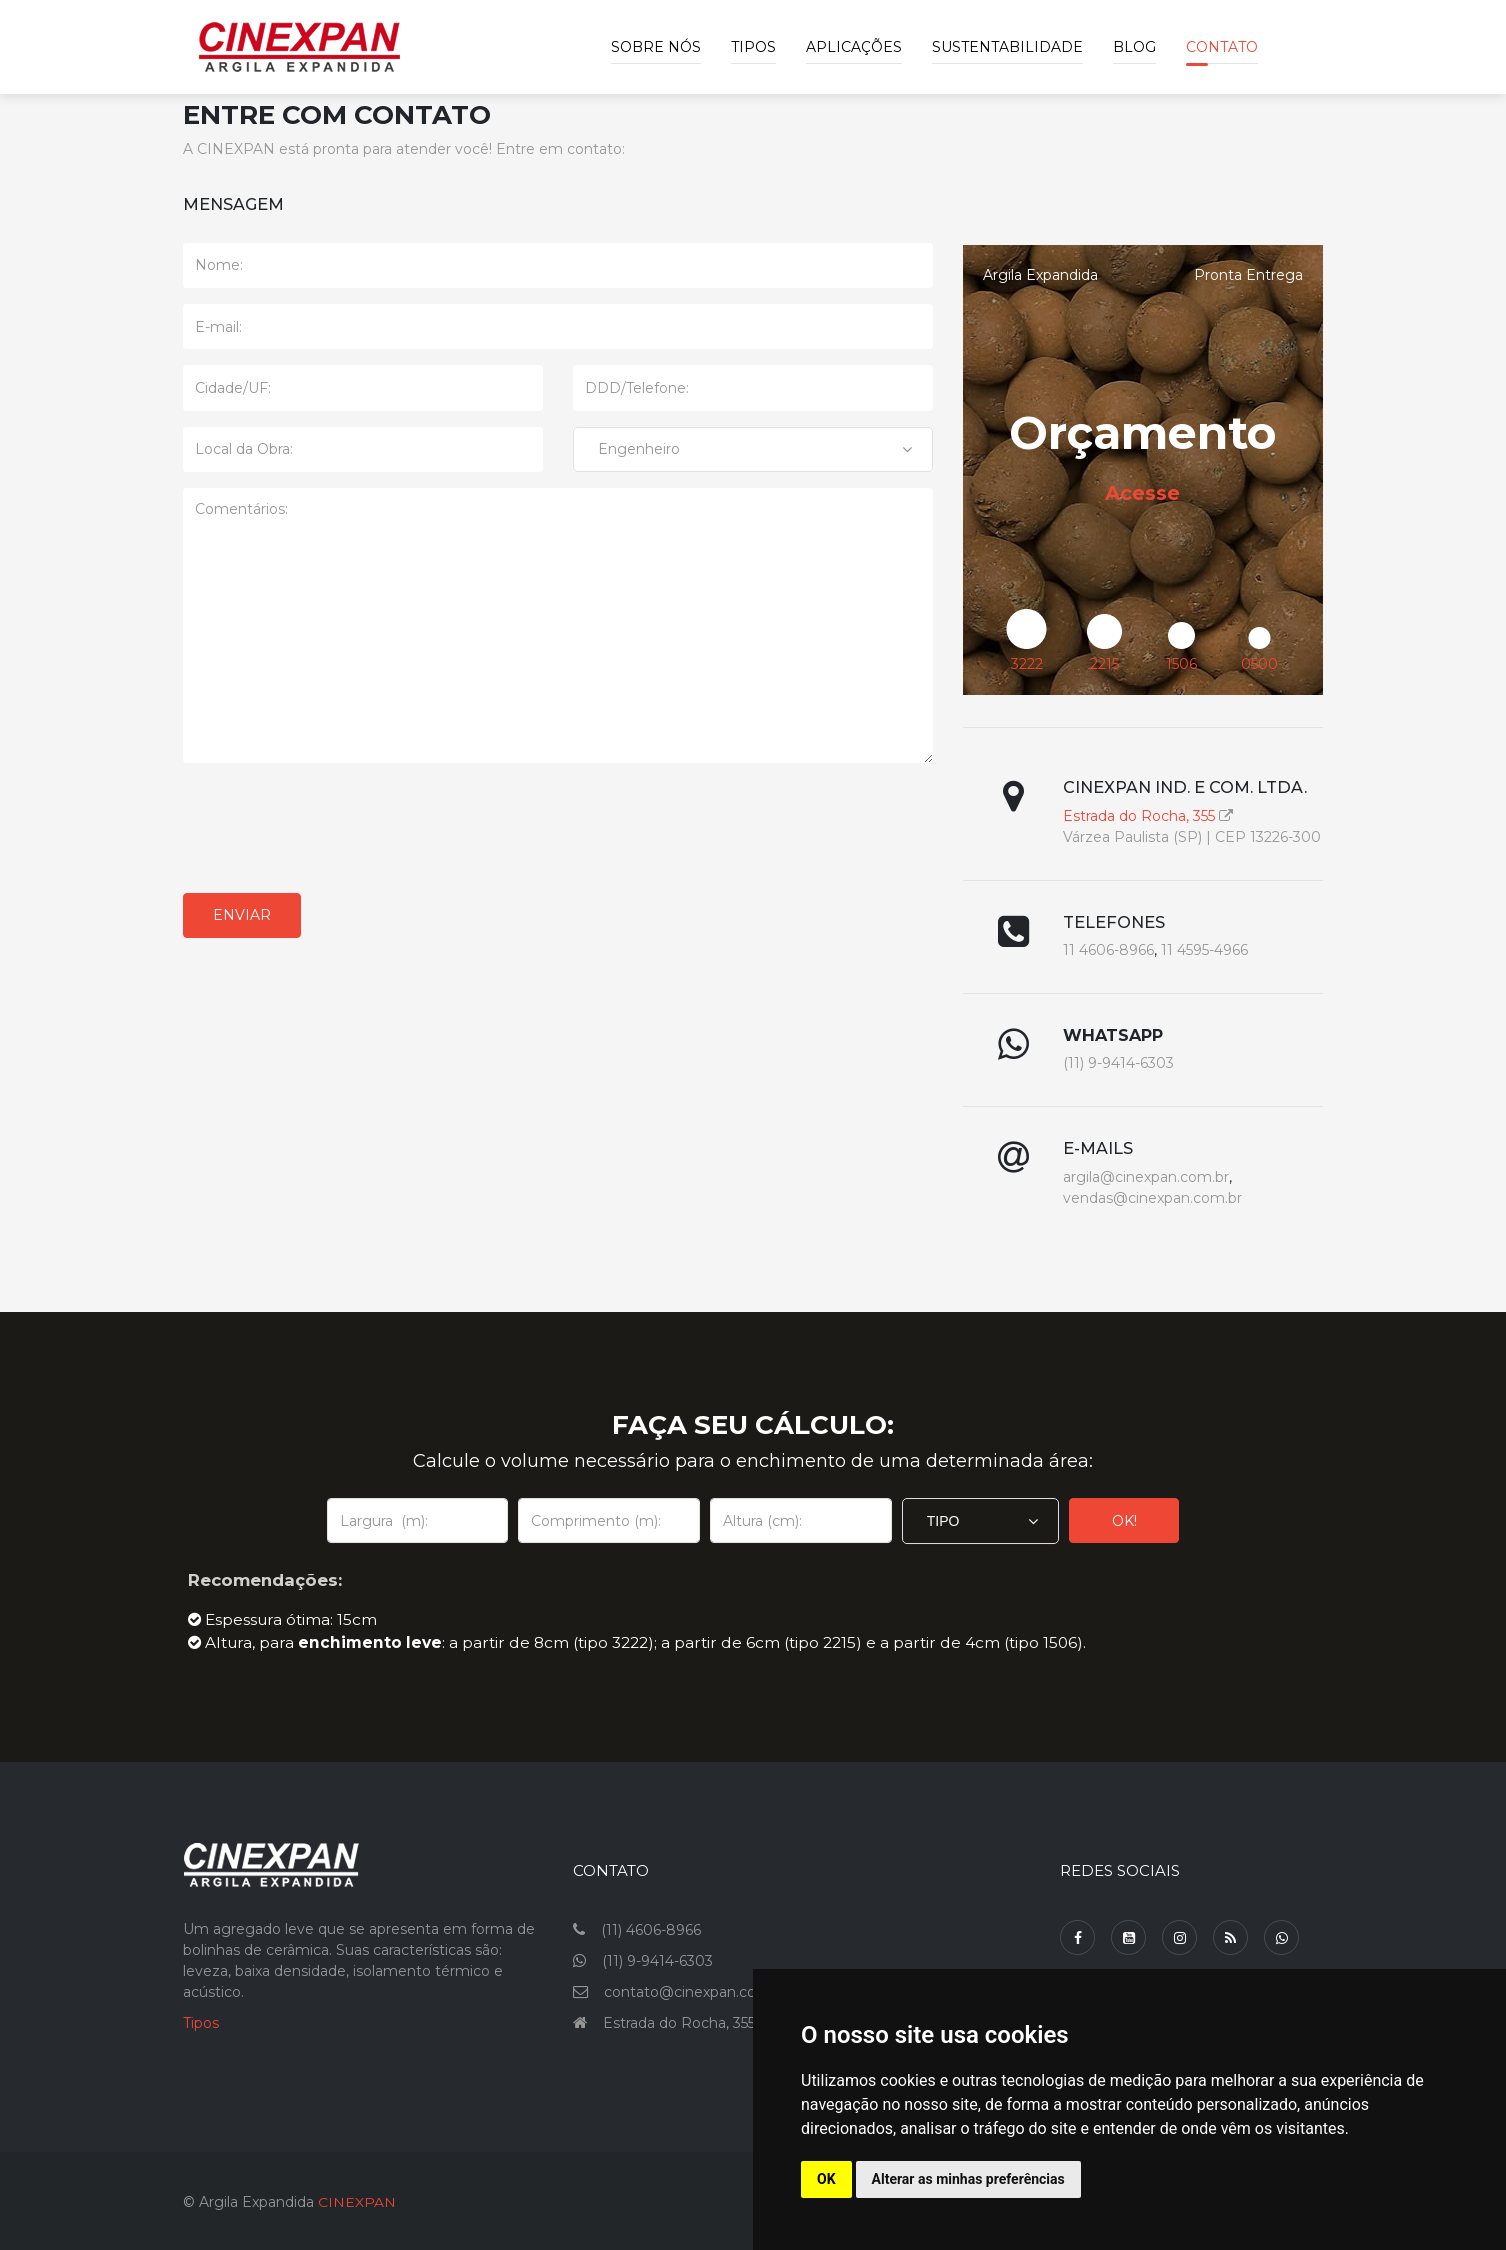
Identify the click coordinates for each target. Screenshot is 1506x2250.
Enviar (242, 915)
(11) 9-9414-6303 (1118, 1063)
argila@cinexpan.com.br (1146, 1177)
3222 (1027, 664)
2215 (1104, 664)
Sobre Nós (656, 47)
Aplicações (854, 47)
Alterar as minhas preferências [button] (968, 2179)
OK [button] (826, 2179)
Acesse (1142, 493)
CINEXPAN (357, 2198)
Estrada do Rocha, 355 (1139, 816)
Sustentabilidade (1007, 47)
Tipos (753, 47)
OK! (1124, 1517)
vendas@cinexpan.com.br (1152, 1198)
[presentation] (335, 828)
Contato (1222, 47)
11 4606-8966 (1108, 950)
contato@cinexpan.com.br (696, 1988)
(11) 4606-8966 (651, 1926)
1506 (1181, 664)
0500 (1259, 664)
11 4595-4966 (1204, 950)
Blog (1134, 47)
